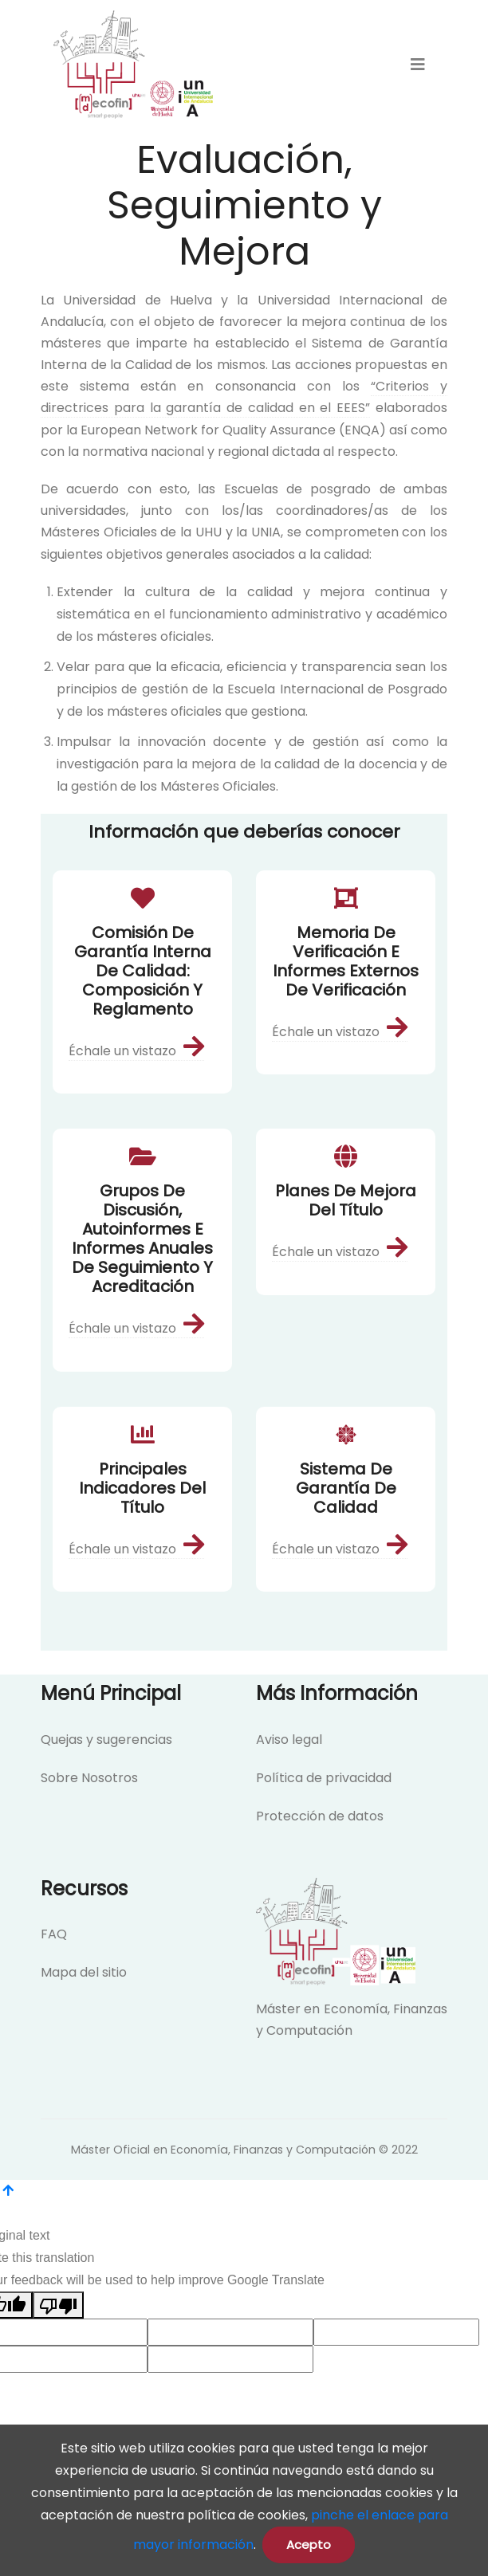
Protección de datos (320, 1816)
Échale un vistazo (136, 1051)
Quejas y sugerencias (106, 1739)
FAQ (54, 1934)
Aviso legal (289, 1739)
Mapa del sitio (84, 1972)
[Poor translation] (58, 2305)
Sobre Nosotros (89, 1778)
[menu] (418, 64)
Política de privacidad (324, 1778)
